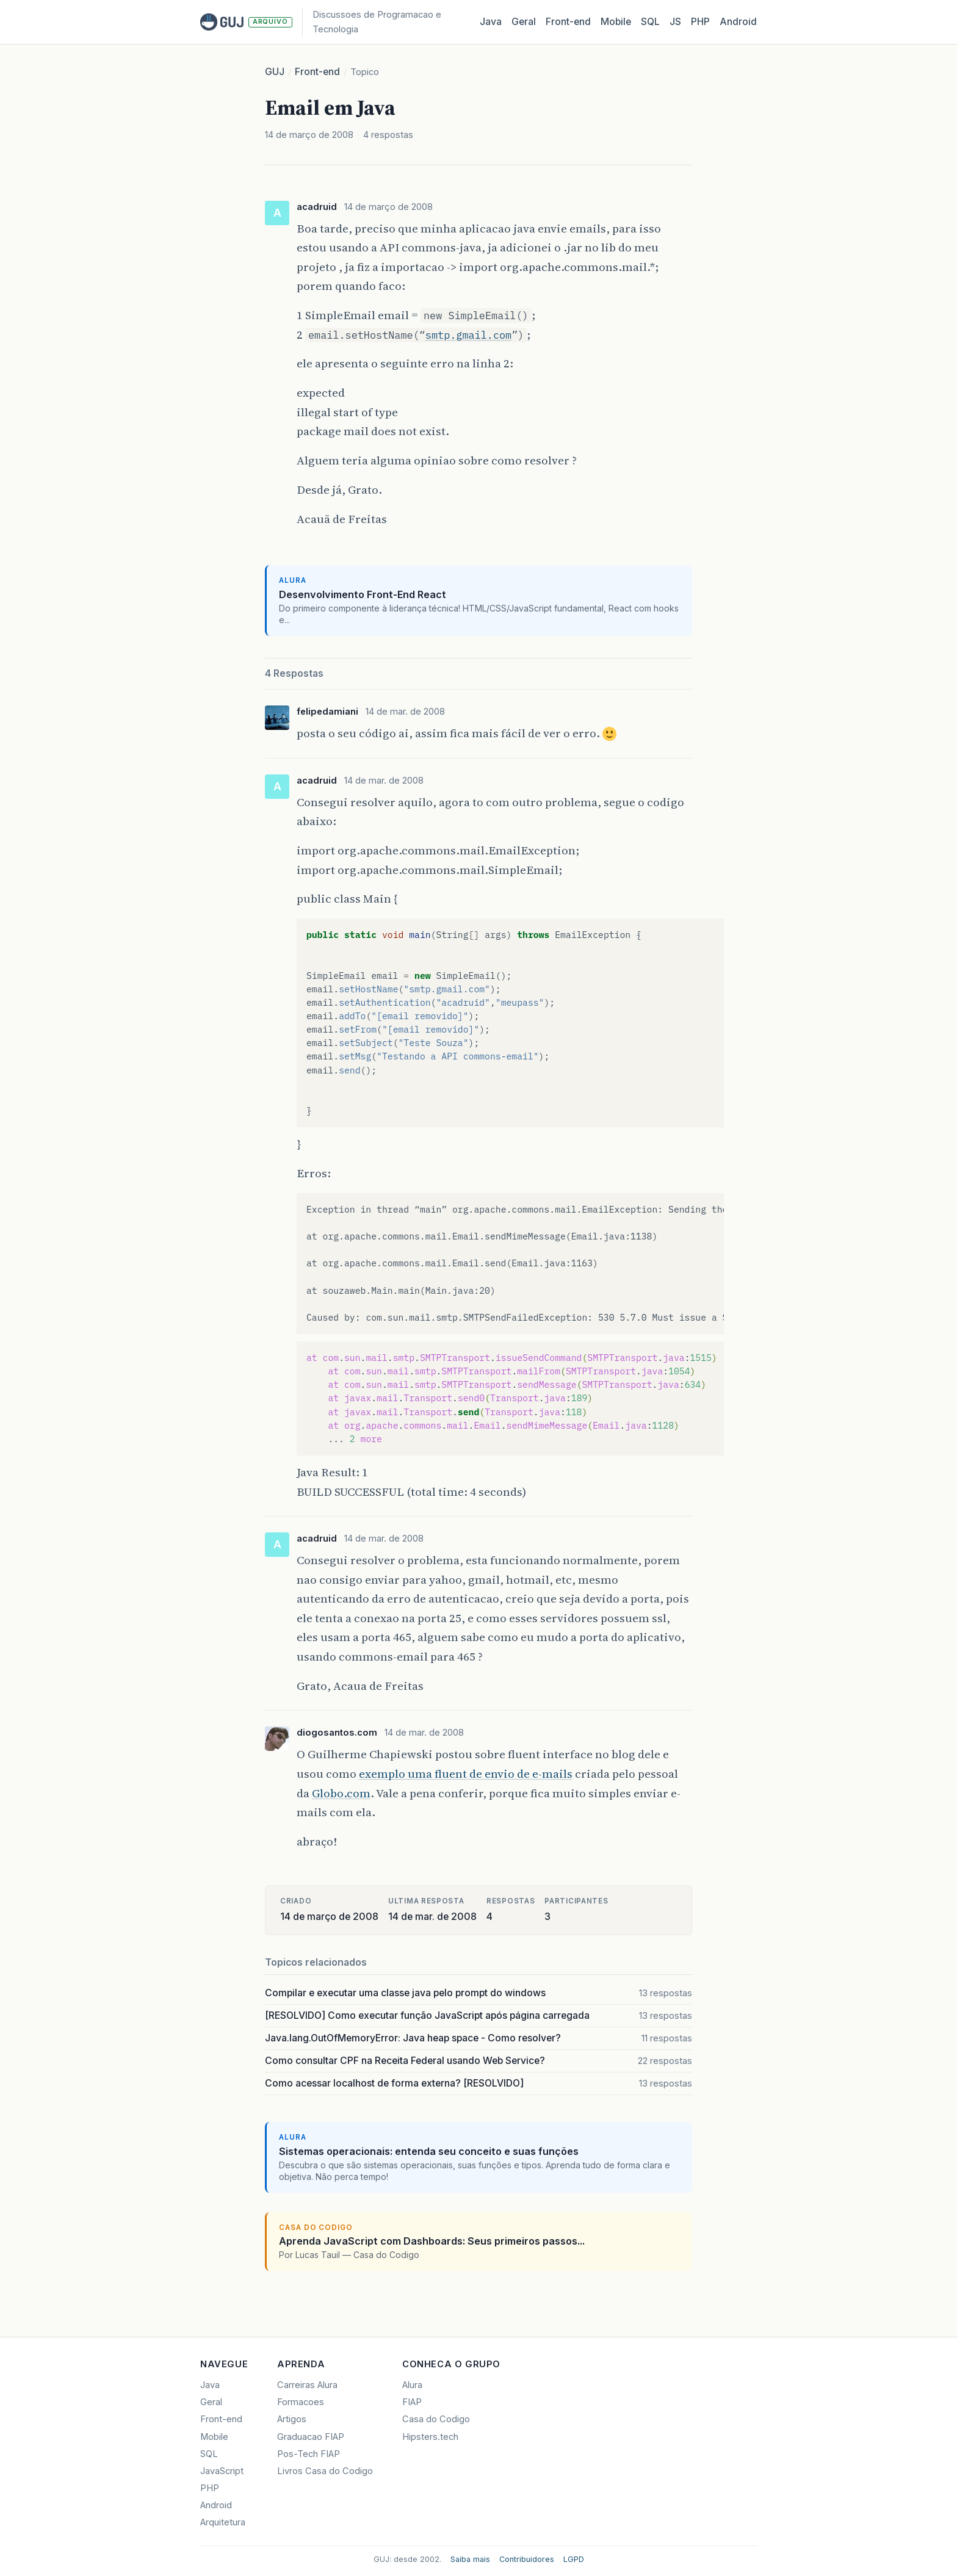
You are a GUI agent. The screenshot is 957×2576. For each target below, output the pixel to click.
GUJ (274, 72)
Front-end (317, 72)
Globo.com (341, 1793)
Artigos (291, 2419)
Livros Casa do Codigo (325, 2471)
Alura (412, 2384)
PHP (700, 21)
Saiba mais (470, 2559)
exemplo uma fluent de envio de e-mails (465, 1773)
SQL (650, 21)
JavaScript (222, 2471)
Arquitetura (222, 2522)
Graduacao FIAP (310, 2436)
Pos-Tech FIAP (308, 2453)
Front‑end (568, 21)
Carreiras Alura (307, 2384)
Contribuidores (526, 2559)
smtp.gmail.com (468, 335)
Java (491, 21)
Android (738, 21)
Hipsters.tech (430, 2436)
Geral (523, 21)
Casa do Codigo (436, 2419)
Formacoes (300, 2402)
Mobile (616, 21)
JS (675, 21)
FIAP (412, 2402)
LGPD (573, 2559)
